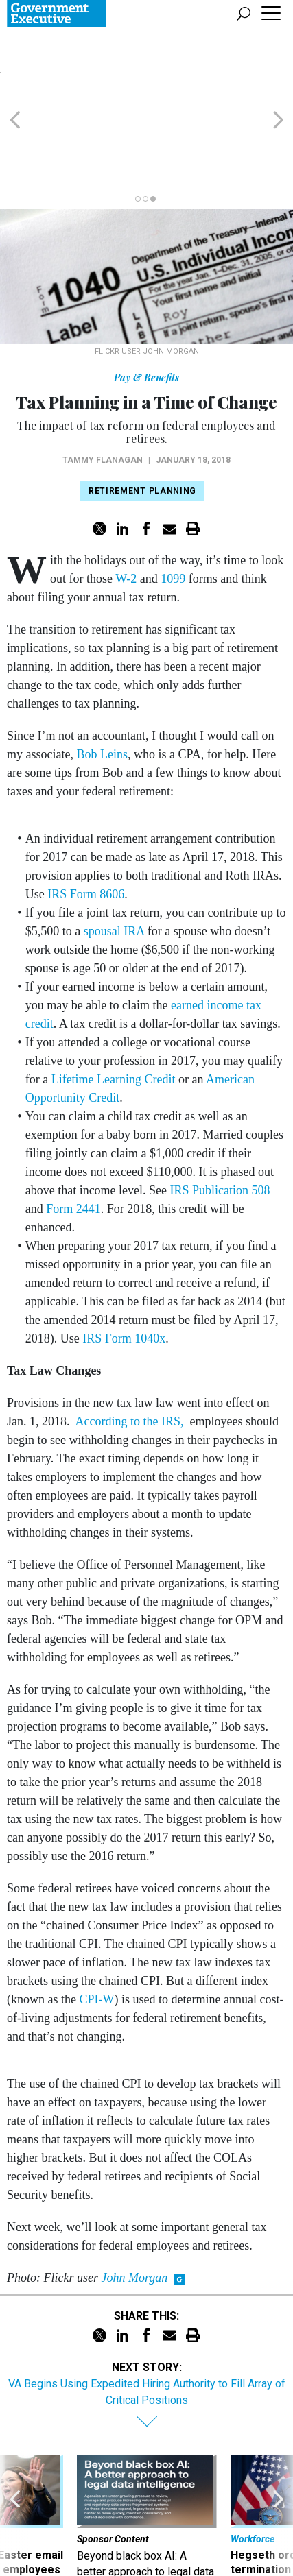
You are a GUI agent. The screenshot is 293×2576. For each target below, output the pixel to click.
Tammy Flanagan (102, 382)
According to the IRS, (132, 1343)
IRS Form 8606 (85, 816)
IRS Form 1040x (123, 1260)
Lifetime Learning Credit (113, 1001)
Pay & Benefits (146, 299)
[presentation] (15, 2459)
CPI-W (96, 1921)
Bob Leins (102, 676)
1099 (173, 500)
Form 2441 (73, 1130)
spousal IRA (114, 853)
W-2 (127, 500)
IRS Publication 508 (220, 1112)
